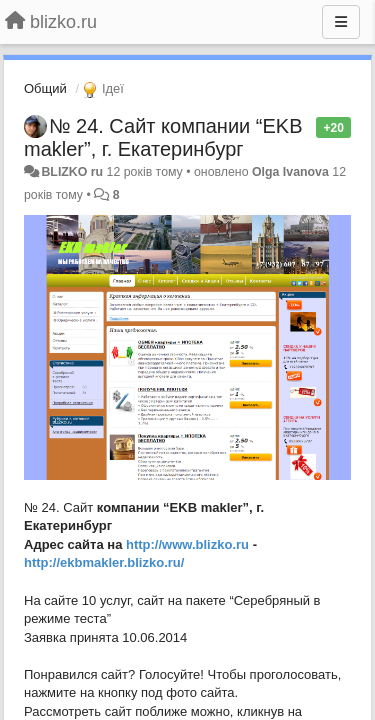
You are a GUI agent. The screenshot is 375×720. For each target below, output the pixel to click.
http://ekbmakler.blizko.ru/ (104, 562)
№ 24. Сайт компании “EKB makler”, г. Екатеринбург (163, 137)
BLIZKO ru (73, 172)
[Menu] (341, 22)
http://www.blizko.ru (187, 544)
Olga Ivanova (290, 172)
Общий (45, 88)
